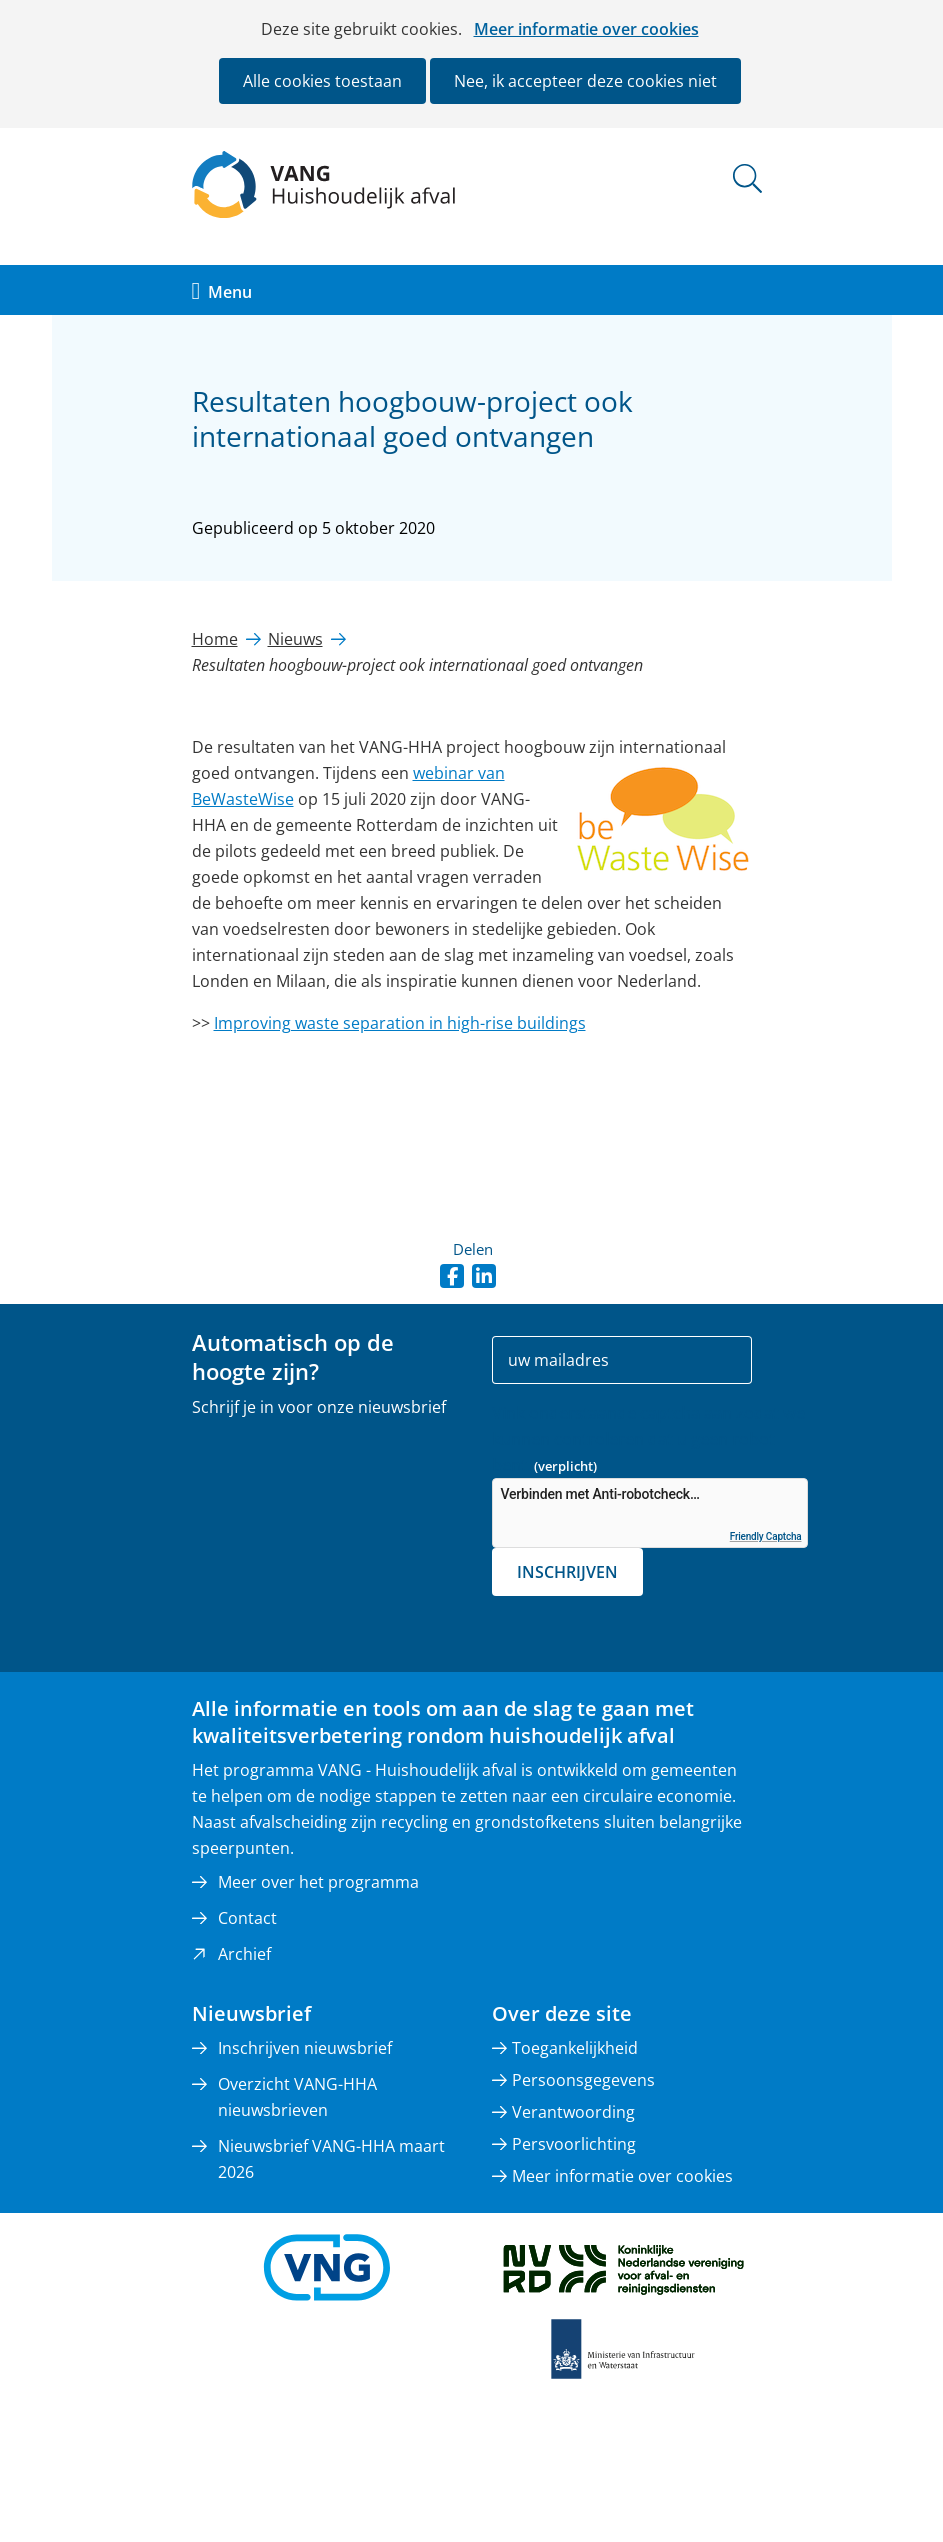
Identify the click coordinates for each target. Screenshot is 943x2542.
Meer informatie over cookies (586, 29)
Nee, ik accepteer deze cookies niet (585, 81)
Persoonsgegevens (583, 2080)
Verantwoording (573, 2112)
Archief (244, 1954)
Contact (247, 1918)
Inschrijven (567, 1572)
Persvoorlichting (574, 2144)
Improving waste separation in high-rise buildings (400, 1023)
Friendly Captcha (766, 1536)
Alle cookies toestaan (322, 81)
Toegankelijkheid (575, 2048)
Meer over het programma (318, 1882)
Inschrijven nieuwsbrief (305, 2048)
